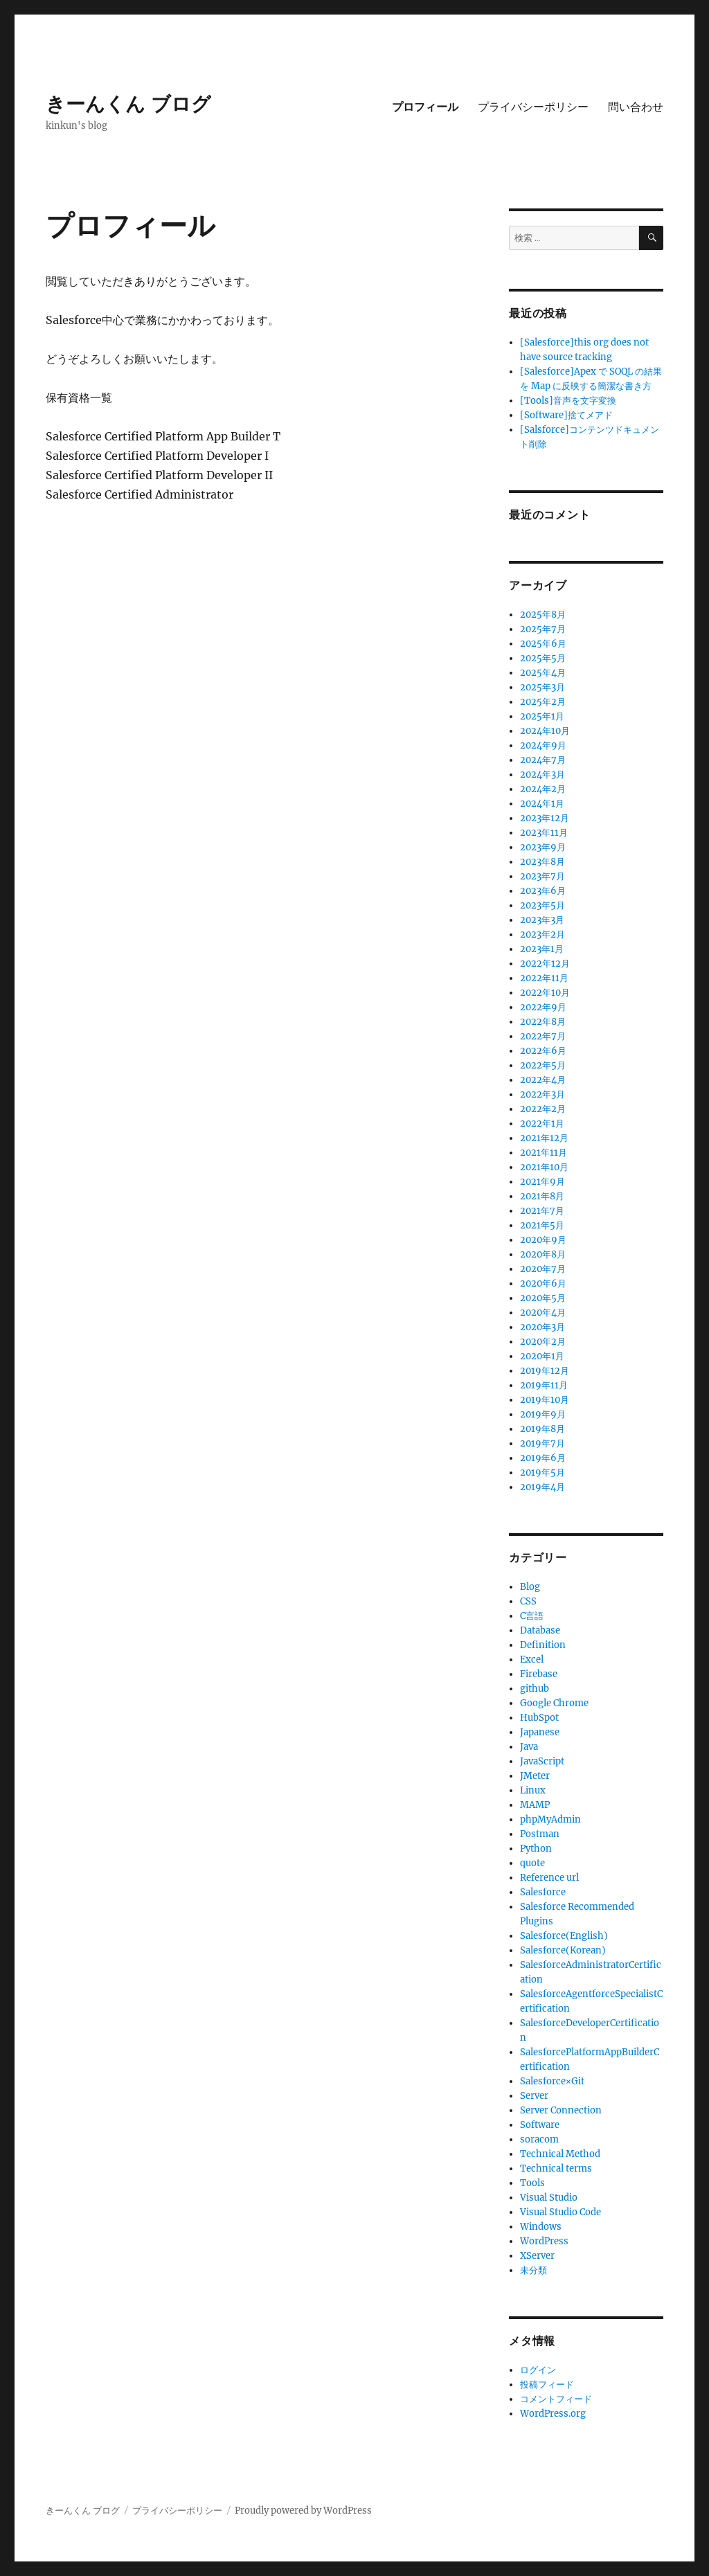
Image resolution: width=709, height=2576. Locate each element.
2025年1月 (542, 716)
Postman (539, 1834)
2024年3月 (542, 774)
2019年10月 (544, 1400)
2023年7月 (542, 876)
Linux (533, 1790)
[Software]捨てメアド (566, 415)
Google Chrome (554, 1703)
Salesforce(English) (564, 1936)
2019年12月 (544, 1371)
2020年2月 (543, 1342)
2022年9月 (543, 1007)
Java (529, 1747)
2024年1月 (542, 804)
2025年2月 (543, 702)
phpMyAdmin (550, 1819)
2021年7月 (542, 1211)
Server (534, 2096)
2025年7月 (543, 629)
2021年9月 (542, 1182)
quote (532, 1863)
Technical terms (556, 2168)
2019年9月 (543, 1414)
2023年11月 (544, 833)
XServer (537, 2256)
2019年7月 (542, 1443)
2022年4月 (543, 1080)
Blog (530, 1587)
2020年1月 (542, 1356)
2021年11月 (543, 1153)
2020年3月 (542, 1327)
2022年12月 (545, 963)
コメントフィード (556, 2399)
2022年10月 (545, 993)
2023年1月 (542, 949)
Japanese (539, 1732)
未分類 (533, 2270)
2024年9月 (543, 745)
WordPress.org (553, 2414)
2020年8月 (543, 1254)
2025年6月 (543, 644)
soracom (539, 2139)
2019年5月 (542, 1472)
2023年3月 (542, 920)
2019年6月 (543, 1458)
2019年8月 (542, 1429)
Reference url (549, 1878)
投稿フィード (547, 2384)
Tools (532, 2183)
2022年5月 (543, 1065)
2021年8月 (542, 1196)
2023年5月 (542, 905)
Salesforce (543, 1892)
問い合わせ (635, 107)
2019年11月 (544, 1385)
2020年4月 (543, 1312)
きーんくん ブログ (128, 104)
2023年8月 (542, 862)
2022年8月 (543, 1022)
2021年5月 (542, 1225)
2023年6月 (543, 891)
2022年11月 (544, 978)
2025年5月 (543, 658)
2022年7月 (543, 1036)
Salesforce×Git (552, 2081)
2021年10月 (544, 1167)
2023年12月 (544, 818)
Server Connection (561, 2110)
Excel (532, 1659)
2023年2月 (542, 934)
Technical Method (560, 2154)
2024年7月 (543, 760)
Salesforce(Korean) (563, 1950)
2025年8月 (543, 614)
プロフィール (425, 107)
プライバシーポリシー (533, 107)
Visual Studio (548, 2197)
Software (539, 2125)
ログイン (538, 2370)
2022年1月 (542, 1123)
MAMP (535, 1805)
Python (536, 1848)
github (534, 1688)
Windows (541, 2227)
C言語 (532, 1616)
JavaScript (542, 1761)
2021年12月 (544, 1138)
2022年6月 (543, 1051)
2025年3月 (542, 687)
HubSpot (539, 1718)
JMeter (535, 1776)
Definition (543, 1645)
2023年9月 (543, 847)
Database (540, 1630)
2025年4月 (543, 673)
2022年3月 (542, 1094)
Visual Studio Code (560, 2212)
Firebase (538, 1674)
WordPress (544, 2241)
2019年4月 (542, 1487)
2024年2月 (543, 789)
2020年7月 (543, 1269)
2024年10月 (545, 731)
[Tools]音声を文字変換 (568, 400)
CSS (528, 1601)
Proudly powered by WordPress (303, 2510)
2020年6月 (543, 1283)
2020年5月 (543, 1298)
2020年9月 (543, 1240)
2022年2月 (543, 1109)
